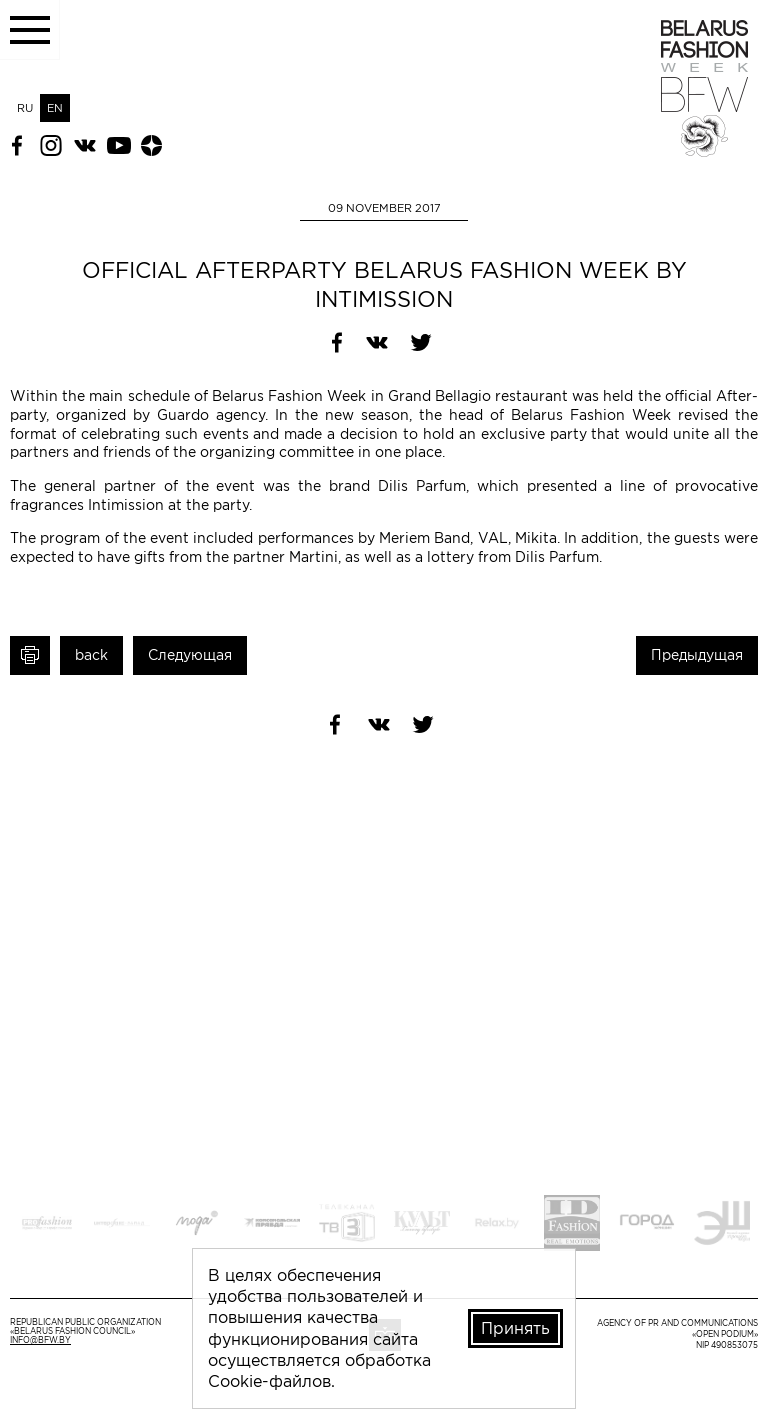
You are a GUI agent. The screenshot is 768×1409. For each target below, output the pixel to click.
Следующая (190, 655)
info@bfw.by (40, 1340)
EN (55, 108)
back (91, 655)
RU (25, 108)
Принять (515, 1328)
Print (30, 655)
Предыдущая (697, 655)
